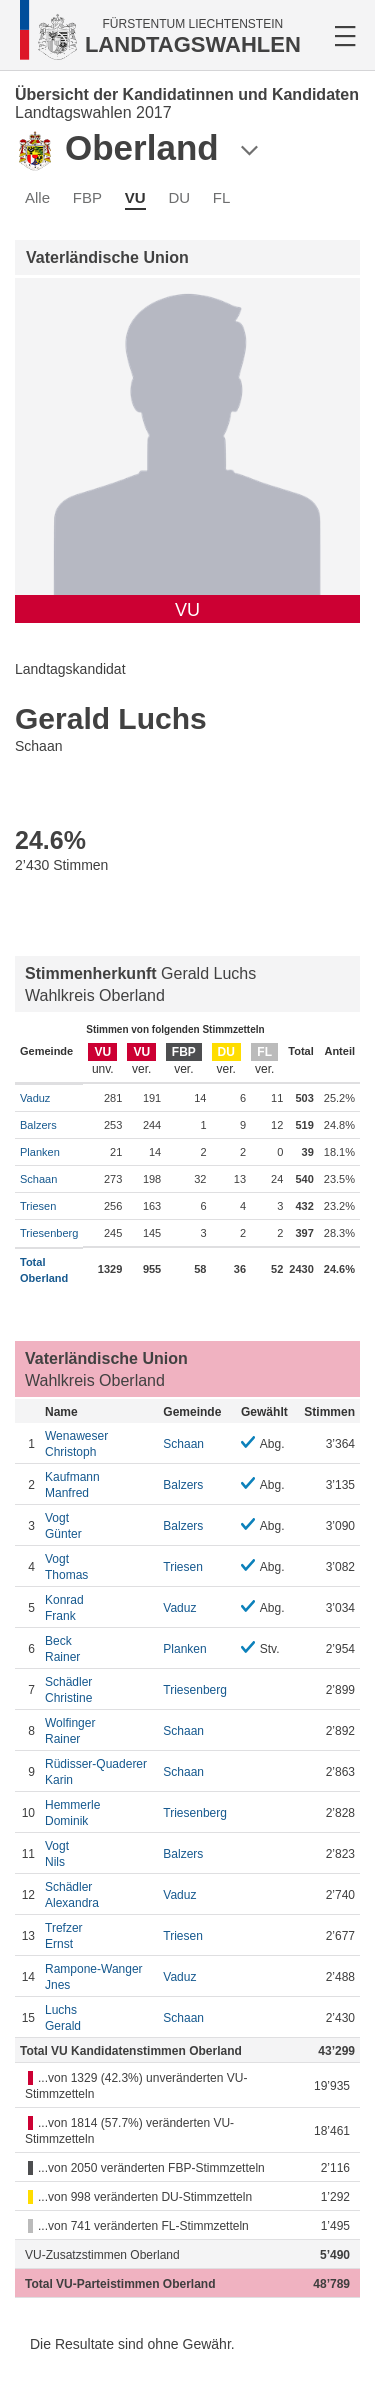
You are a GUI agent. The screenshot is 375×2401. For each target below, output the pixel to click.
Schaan (38, 1179)
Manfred (99, 1484)
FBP (87, 197)
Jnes (99, 1976)
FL (222, 197)
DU (179, 197)
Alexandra (99, 1894)
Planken (40, 1152)
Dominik (99, 1812)
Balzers (38, 1125)
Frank (99, 1607)
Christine (99, 1689)
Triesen (38, 1206)
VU (135, 197)
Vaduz (35, 1098)
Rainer (99, 1648)
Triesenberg (49, 1233)
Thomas (99, 1566)
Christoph (99, 1443)
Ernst (99, 1935)
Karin (99, 1771)
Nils (99, 1853)
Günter (99, 1525)
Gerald (99, 2017)
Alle (37, 197)
